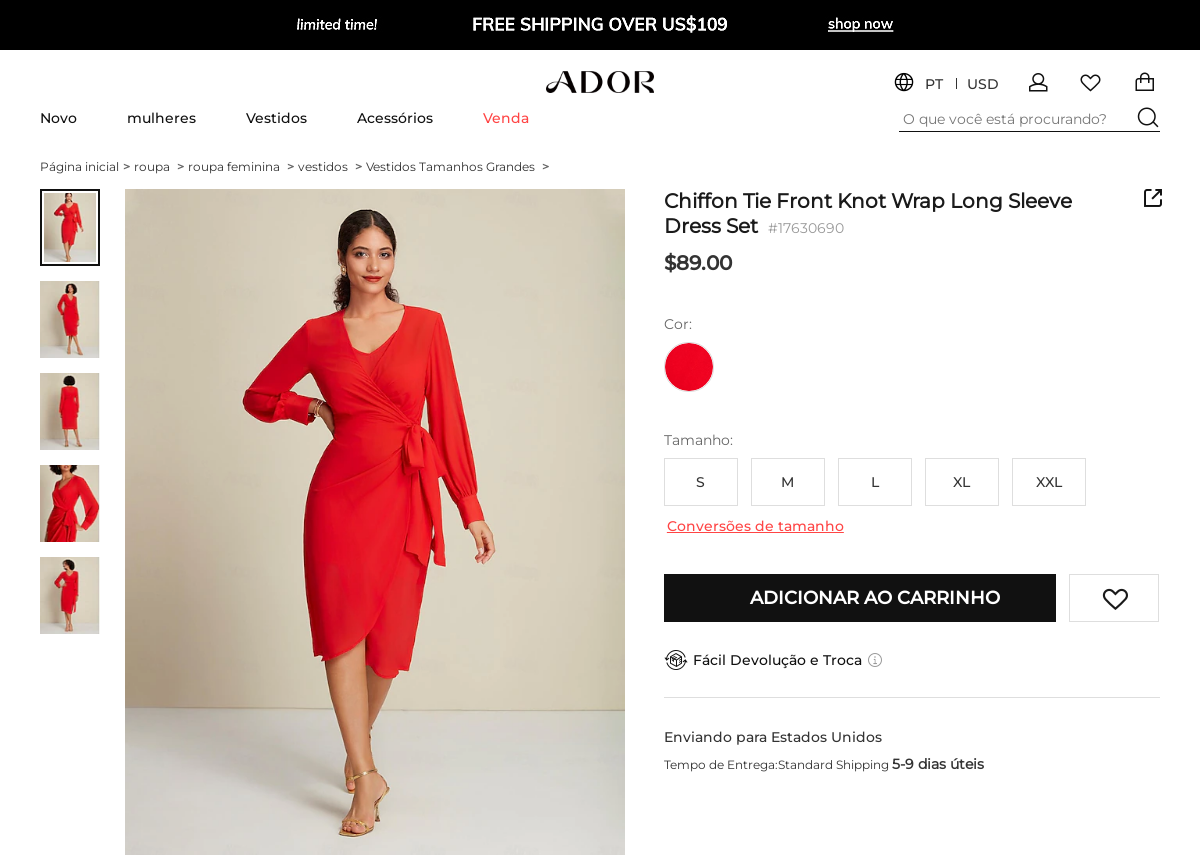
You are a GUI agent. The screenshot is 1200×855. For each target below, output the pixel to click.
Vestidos (276, 118)
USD (983, 84)
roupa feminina (241, 166)
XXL (1049, 482)
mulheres (161, 118)
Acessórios (395, 118)
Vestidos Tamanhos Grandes (457, 166)
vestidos (330, 166)
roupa (159, 166)
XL (961, 482)
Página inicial (85, 166)
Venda (506, 118)
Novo (58, 118)
